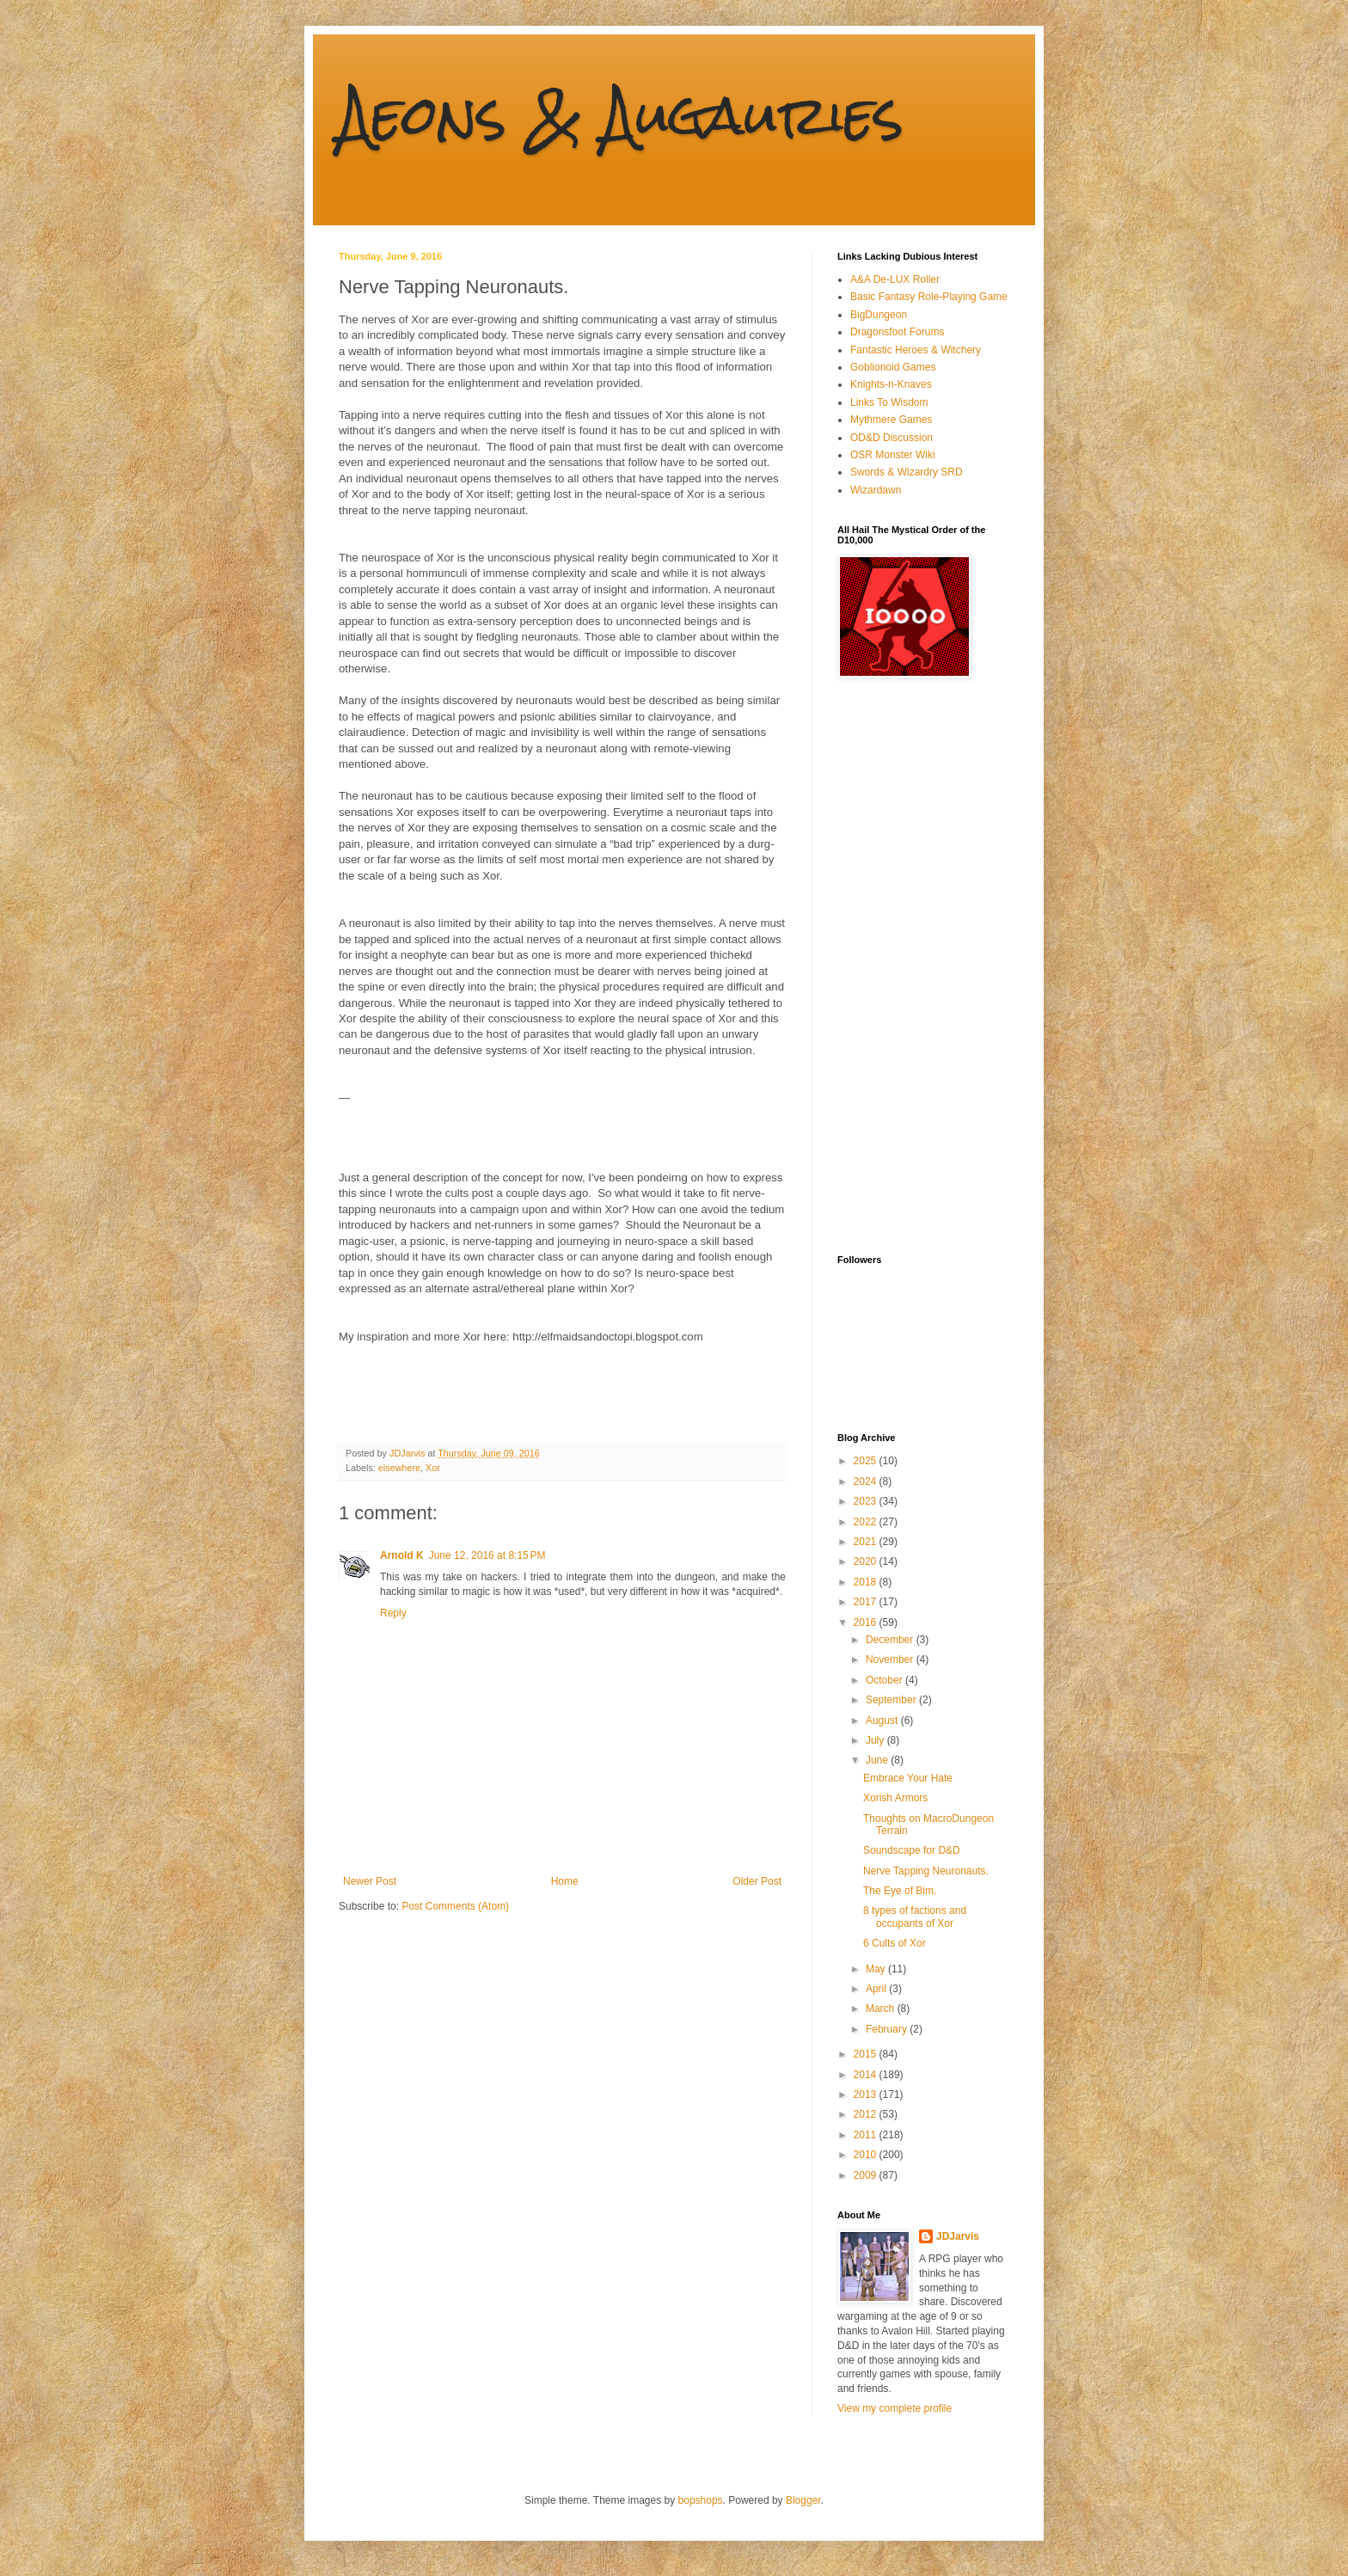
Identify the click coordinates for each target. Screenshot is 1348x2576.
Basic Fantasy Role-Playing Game (929, 297)
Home (565, 1881)
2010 (866, 2155)
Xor (433, 1468)
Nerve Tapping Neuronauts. (926, 1871)
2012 (866, 2114)
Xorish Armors (895, 1798)
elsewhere (399, 1468)
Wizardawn (875, 490)
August (883, 1720)
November (891, 1659)
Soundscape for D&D (911, 1850)
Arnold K (402, 1555)
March (882, 2009)
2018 (866, 1582)
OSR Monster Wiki (892, 455)
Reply (393, 1613)
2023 (866, 1501)
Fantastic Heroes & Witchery (915, 350)
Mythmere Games (891, 420)
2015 (866, 2054)
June (878, 1760)
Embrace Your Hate (908, 1778)
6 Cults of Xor (894, 1943)
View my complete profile (894, 2408)
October (885, 1680)
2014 (866, 2075)
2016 (866, 1622)
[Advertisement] (906, 966)
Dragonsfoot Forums (897, 332)
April (877, 1989)
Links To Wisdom (889, 402)
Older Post (756, 1881)
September (892, 1700)
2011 (866, 2135)
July (876, 1740)
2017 (866, 1602)
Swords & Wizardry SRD (906, 472)
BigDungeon (878, 315)
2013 (866, 2094)
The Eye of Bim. (899, 1891)
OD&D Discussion (891, 438)
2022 (866, 1522)
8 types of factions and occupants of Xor (914, 1916)
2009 (866, 2175)
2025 (866, 1461)
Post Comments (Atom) (455, 1906)
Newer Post (369, 1881)
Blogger (803, 2500)
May (877, 1969)
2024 (866, 1481)
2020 (866, 1561)
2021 (866, 1542)
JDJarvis (957, 2236)
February (888, 2029)
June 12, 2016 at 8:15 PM (487, 1555)
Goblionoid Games (892, 367)
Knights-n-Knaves (891, 384)
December (891, 1640)
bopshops (700, 2500)
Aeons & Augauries (621, 114)
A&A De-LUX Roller (895, 279)
